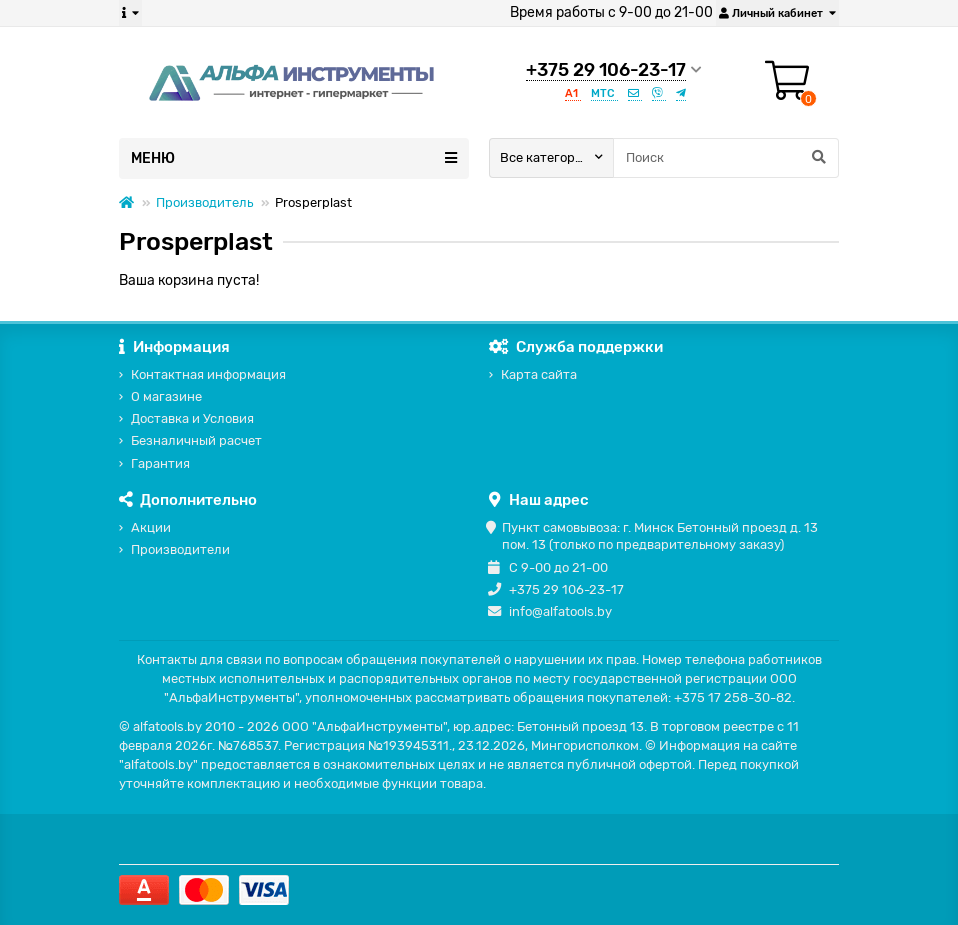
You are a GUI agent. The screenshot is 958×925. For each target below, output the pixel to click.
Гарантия (160, 463)
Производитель (204, 202)
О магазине (166, 396)
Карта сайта (539, 374)
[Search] (726, 158)
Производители (180, 549)
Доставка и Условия (192, 418)
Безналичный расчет (196, 440)
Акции (151, 527)
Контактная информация (208, 374)
